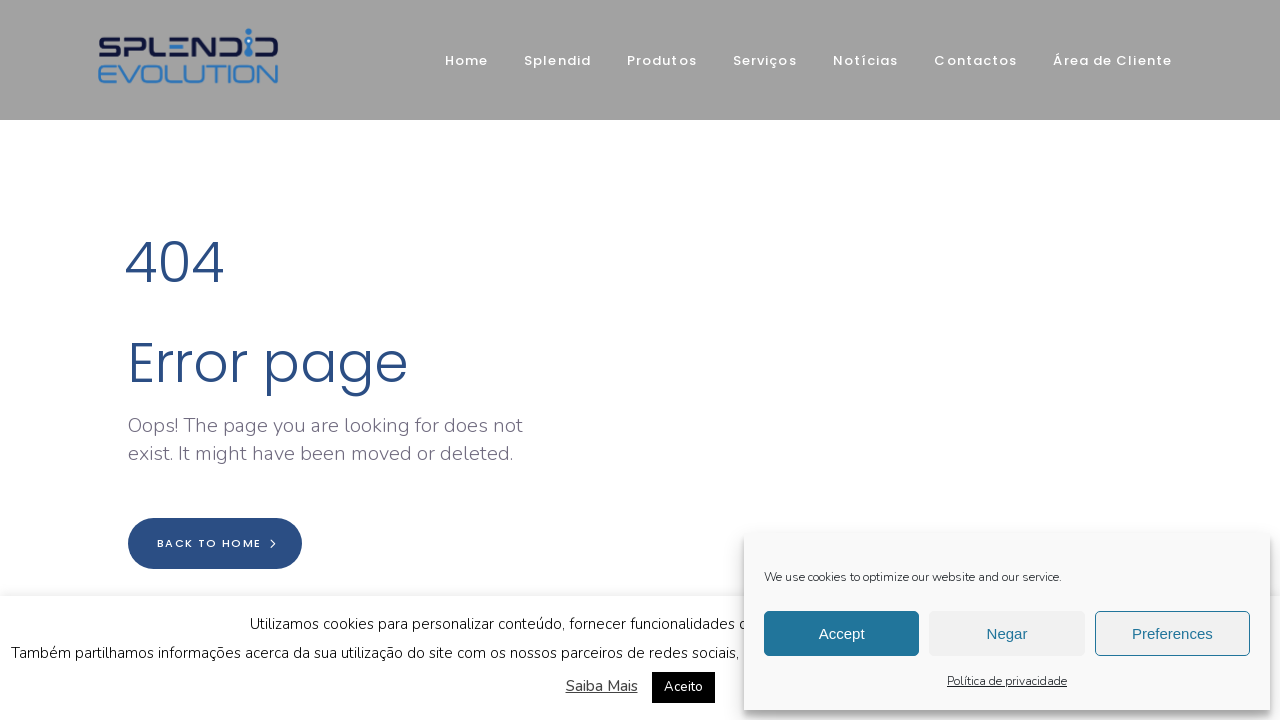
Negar (1007, 633)
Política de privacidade (1007, 681)
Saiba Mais (602, 686)
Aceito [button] (683, 687)
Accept (842, 633)
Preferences (1172, 633)
